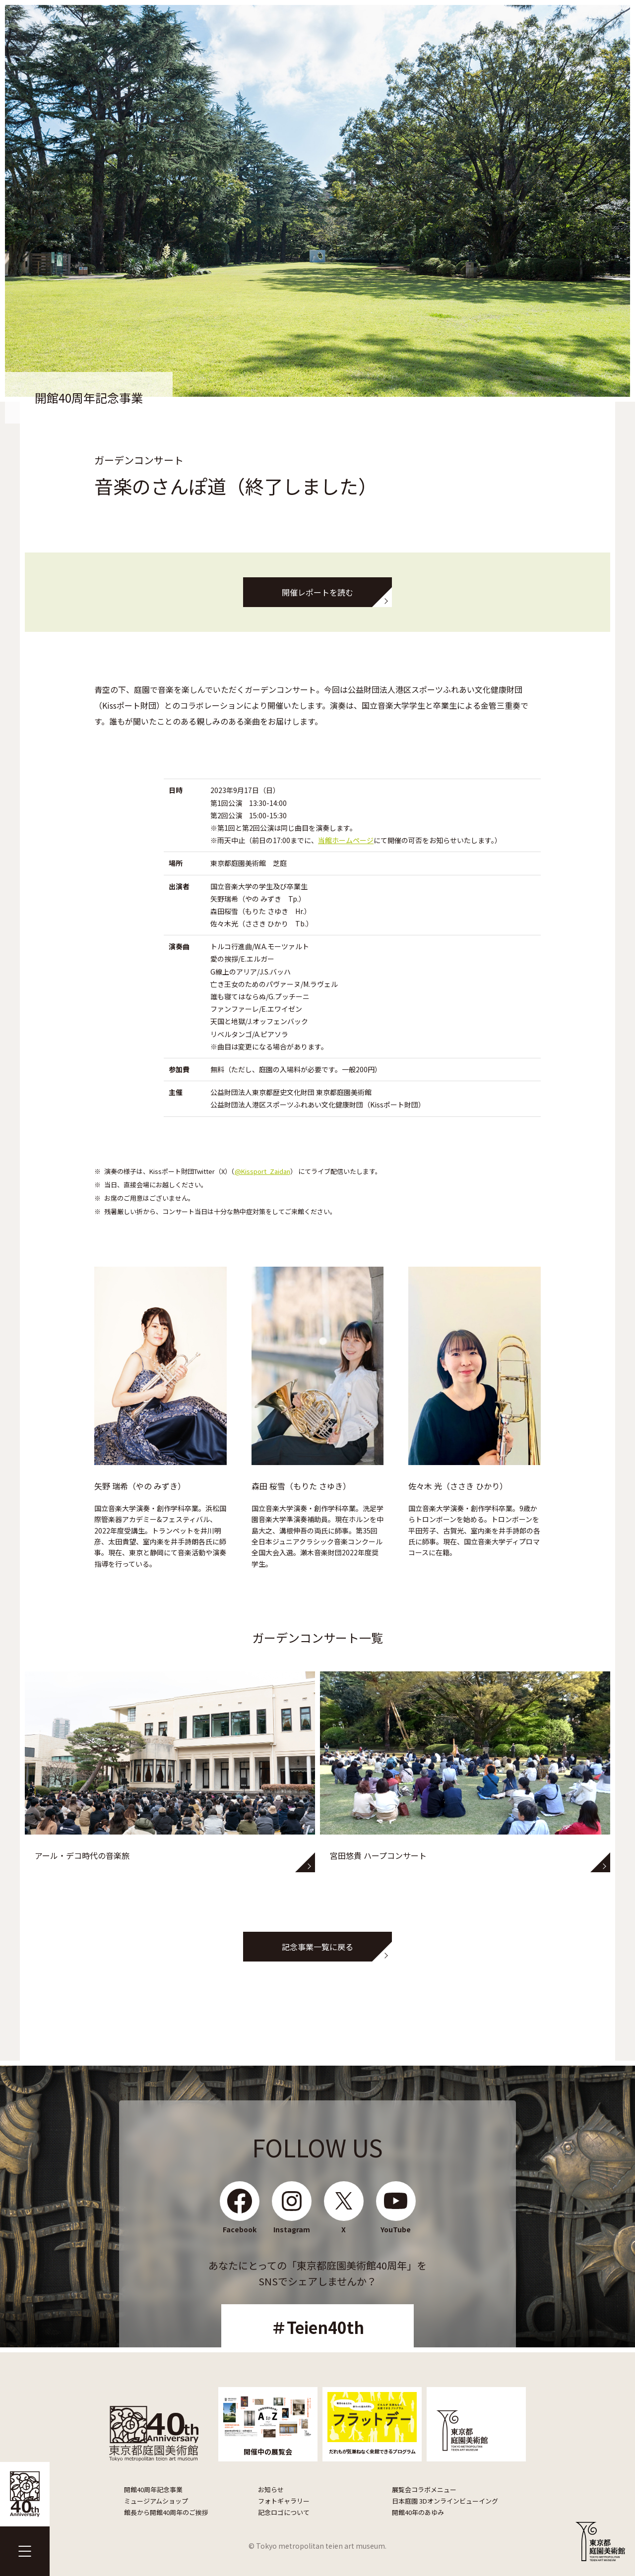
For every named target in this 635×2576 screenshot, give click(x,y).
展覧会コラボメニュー (424, 2489)
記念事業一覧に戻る (317, 1947)
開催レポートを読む (317, 592)
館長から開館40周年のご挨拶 (166, 2512)
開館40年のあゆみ (418, 2512)
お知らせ (271, 2489)
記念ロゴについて (284, 2512)
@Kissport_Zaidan (262, 1171)
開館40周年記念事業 (153, 2489)
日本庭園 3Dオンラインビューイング (445, 2501)
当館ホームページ (346, 840)
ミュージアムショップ (156, 2501)
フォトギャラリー (284, 2501)
